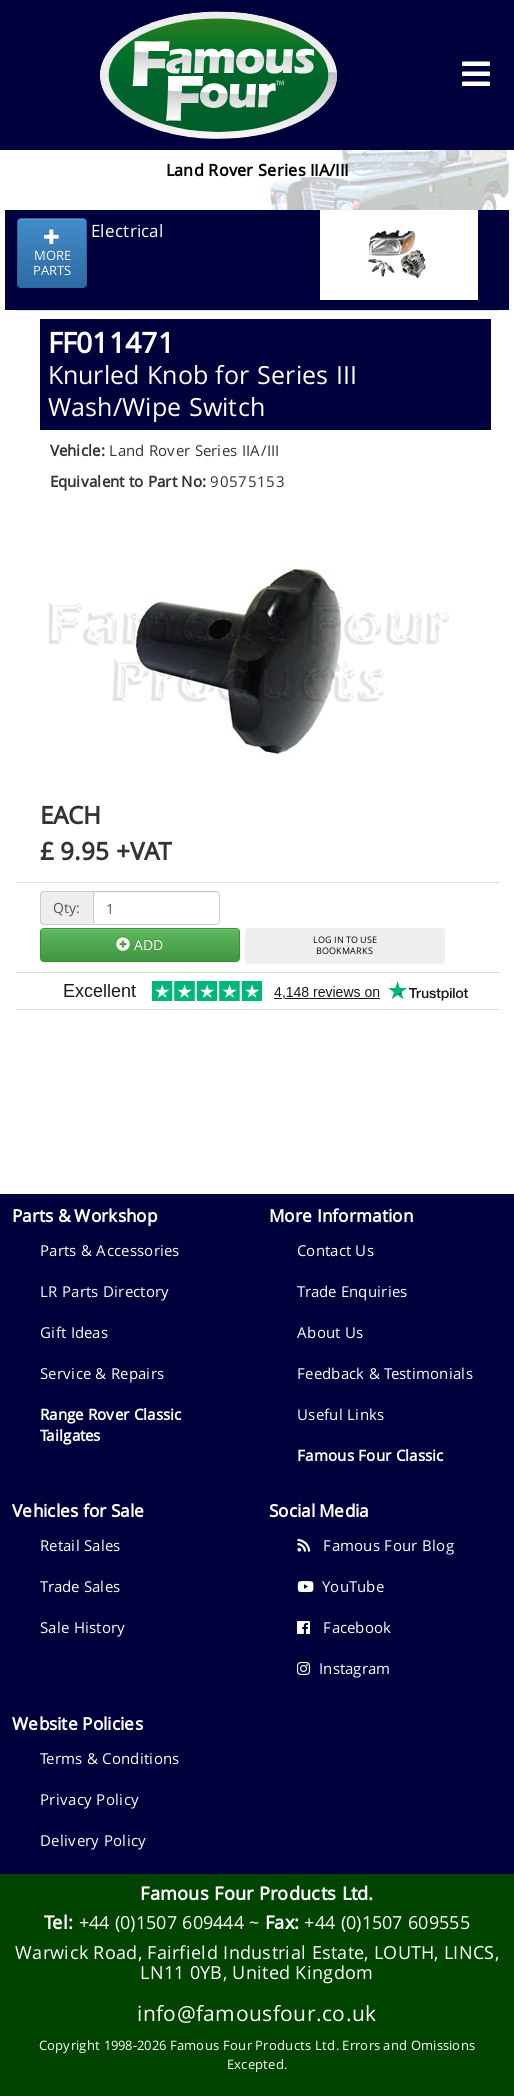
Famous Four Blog (375, 1545)
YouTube (340, 1586)
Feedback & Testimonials (385, 1373)
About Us (330, 1332)
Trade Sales (80, 1586)
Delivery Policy (93, 1840)
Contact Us (335, 1250)
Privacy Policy (89, 1799)
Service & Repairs (102, 1373)
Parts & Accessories (110, 1250)
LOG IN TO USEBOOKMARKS (345, 945)
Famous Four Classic (370, 1455)
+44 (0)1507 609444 (161, 1922)
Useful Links (341, 1414)
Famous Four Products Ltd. (257, 1893)
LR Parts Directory (104, 1291)
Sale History (83, 1627)
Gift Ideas (74, 1332)
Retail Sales (80, 1545)
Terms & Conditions (109, 1758)
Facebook (344, 1627)
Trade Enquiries (352, 1291)
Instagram (344, 1668)
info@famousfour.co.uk (256, 2012)
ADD (139, 944)
